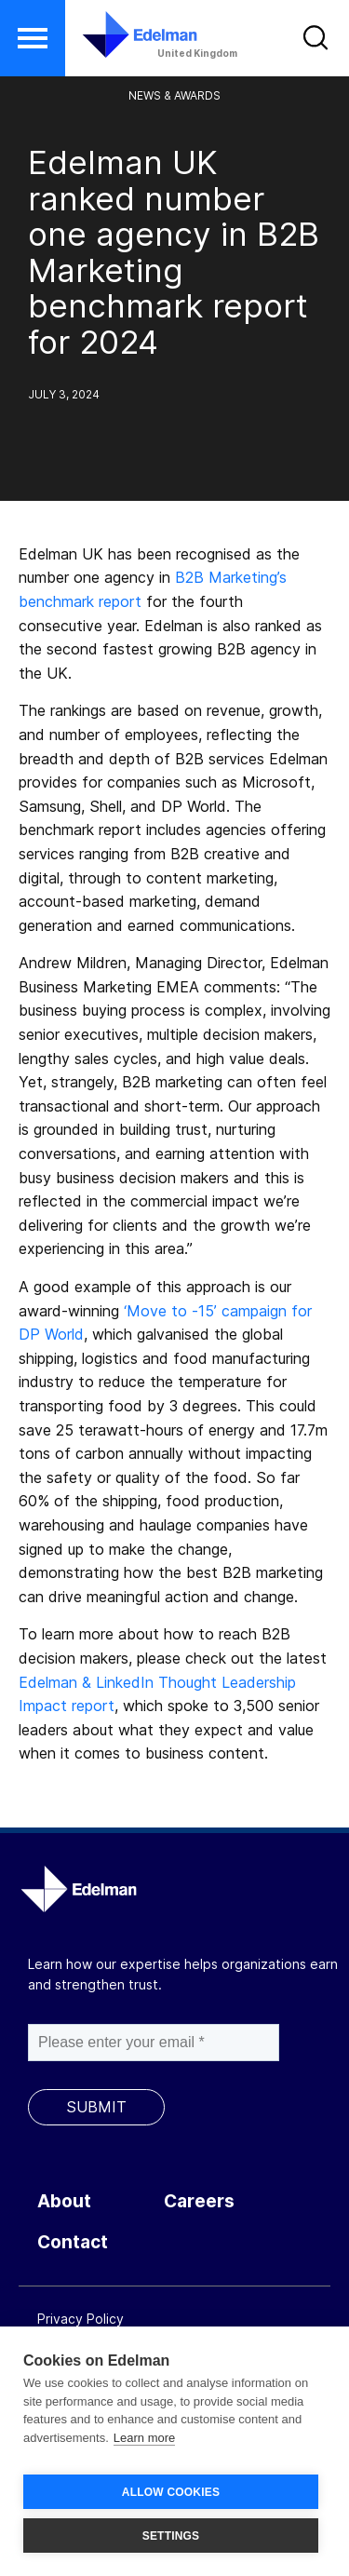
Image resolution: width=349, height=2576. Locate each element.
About (64, 2201)
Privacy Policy (80, 2318)
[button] (32, 38)
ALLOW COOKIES (171, 2492)
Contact (72, 2242)
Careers (199, 2201)
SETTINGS (171, 2535)
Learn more (144, 2438)
